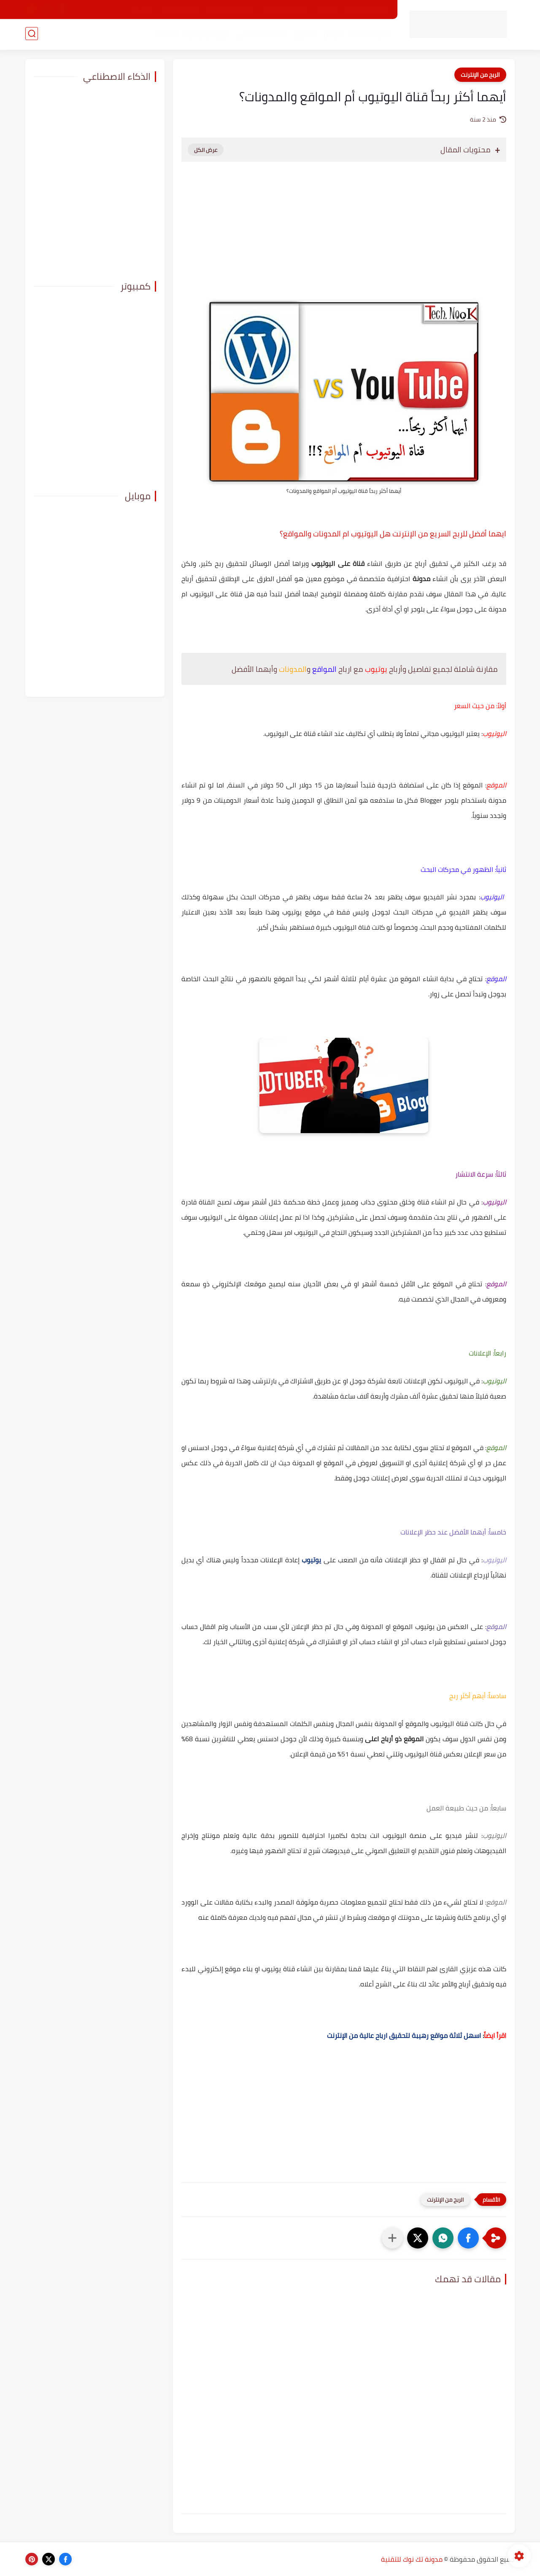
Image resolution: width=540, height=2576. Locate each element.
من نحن (327, 9)
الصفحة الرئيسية (367, 9)
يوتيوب (311, 1559)
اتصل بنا (141, 9)
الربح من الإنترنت (205, 34)
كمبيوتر (304, 34)
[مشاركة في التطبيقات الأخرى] (392, 2238)
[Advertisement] (343, 240)
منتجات (165, 34)
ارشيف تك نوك (179, 9)
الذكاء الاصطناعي (260, 34)
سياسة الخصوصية (230, 9)
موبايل (332, 34)
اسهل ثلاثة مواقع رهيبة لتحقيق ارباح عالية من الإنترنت (404, 2035)
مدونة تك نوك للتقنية (412, 2559)
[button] (468, 2238)
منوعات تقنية (368, 34)
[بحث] (31, 34)
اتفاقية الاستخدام (285, 9)
